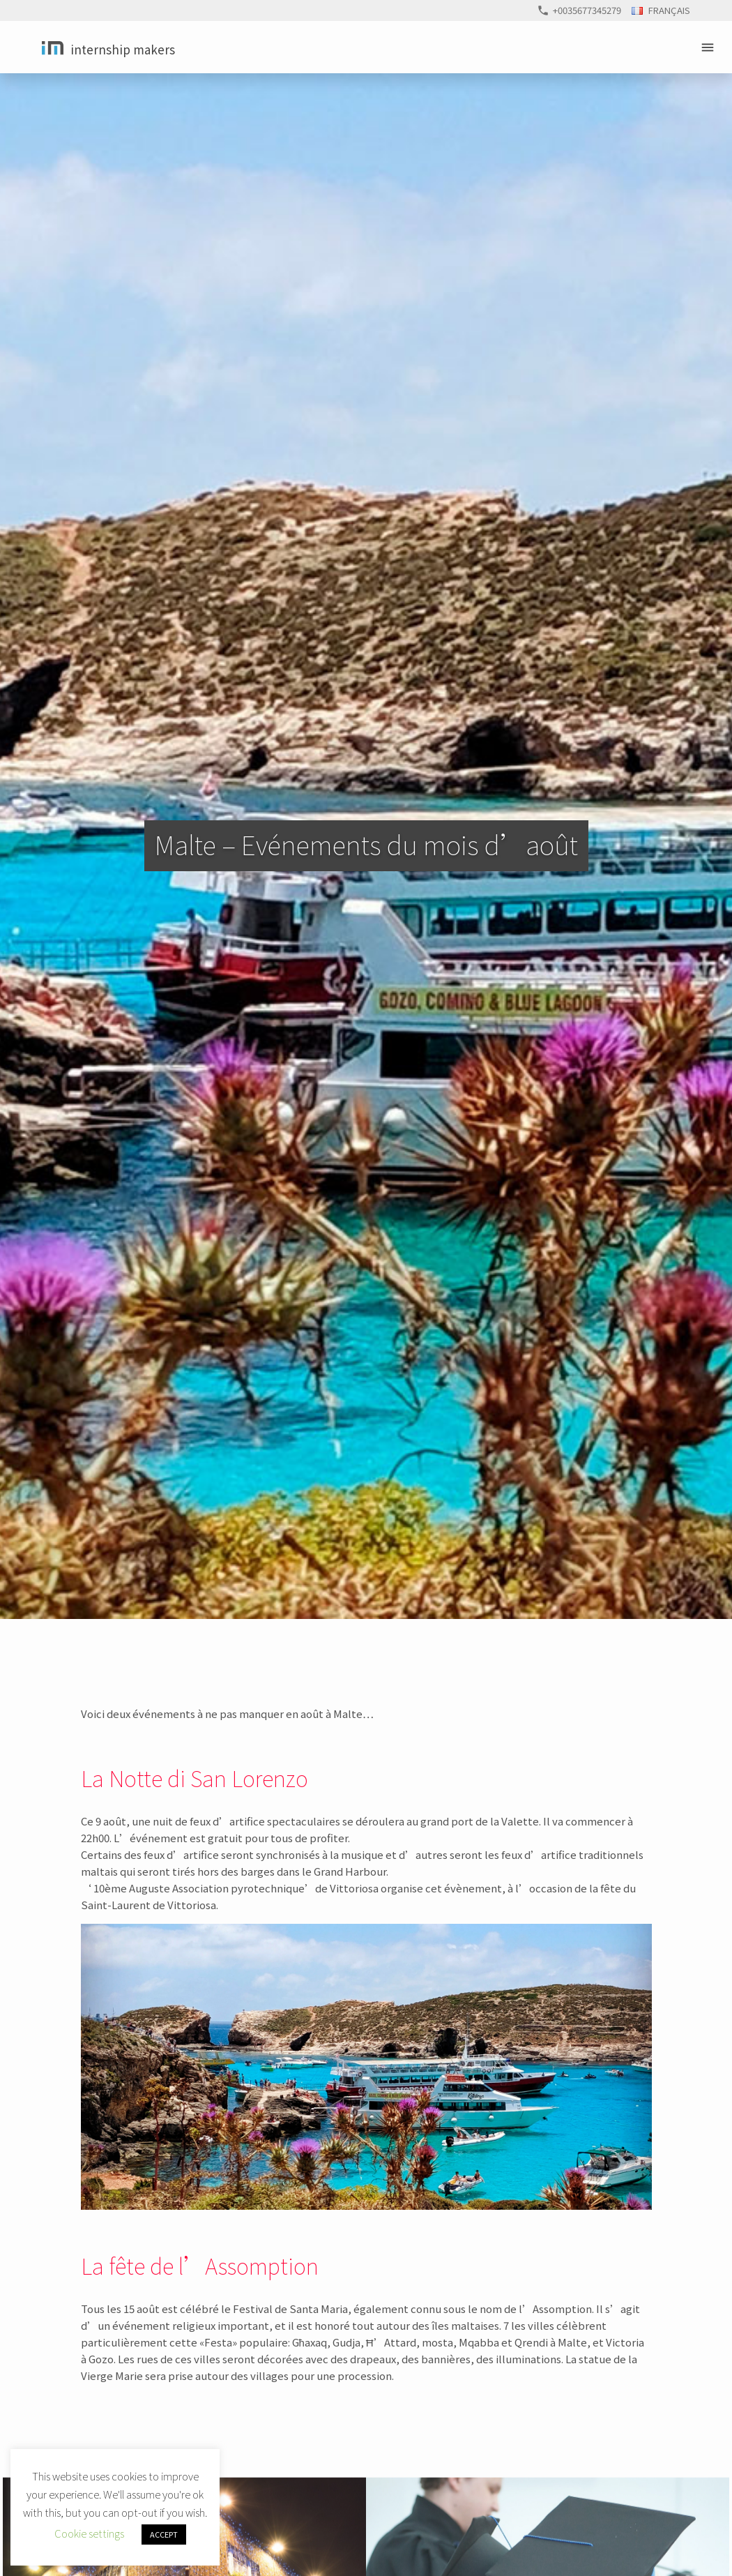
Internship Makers (122, 49)
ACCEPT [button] (164, 2534)
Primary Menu (709, 47)
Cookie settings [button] (89, 2533)
